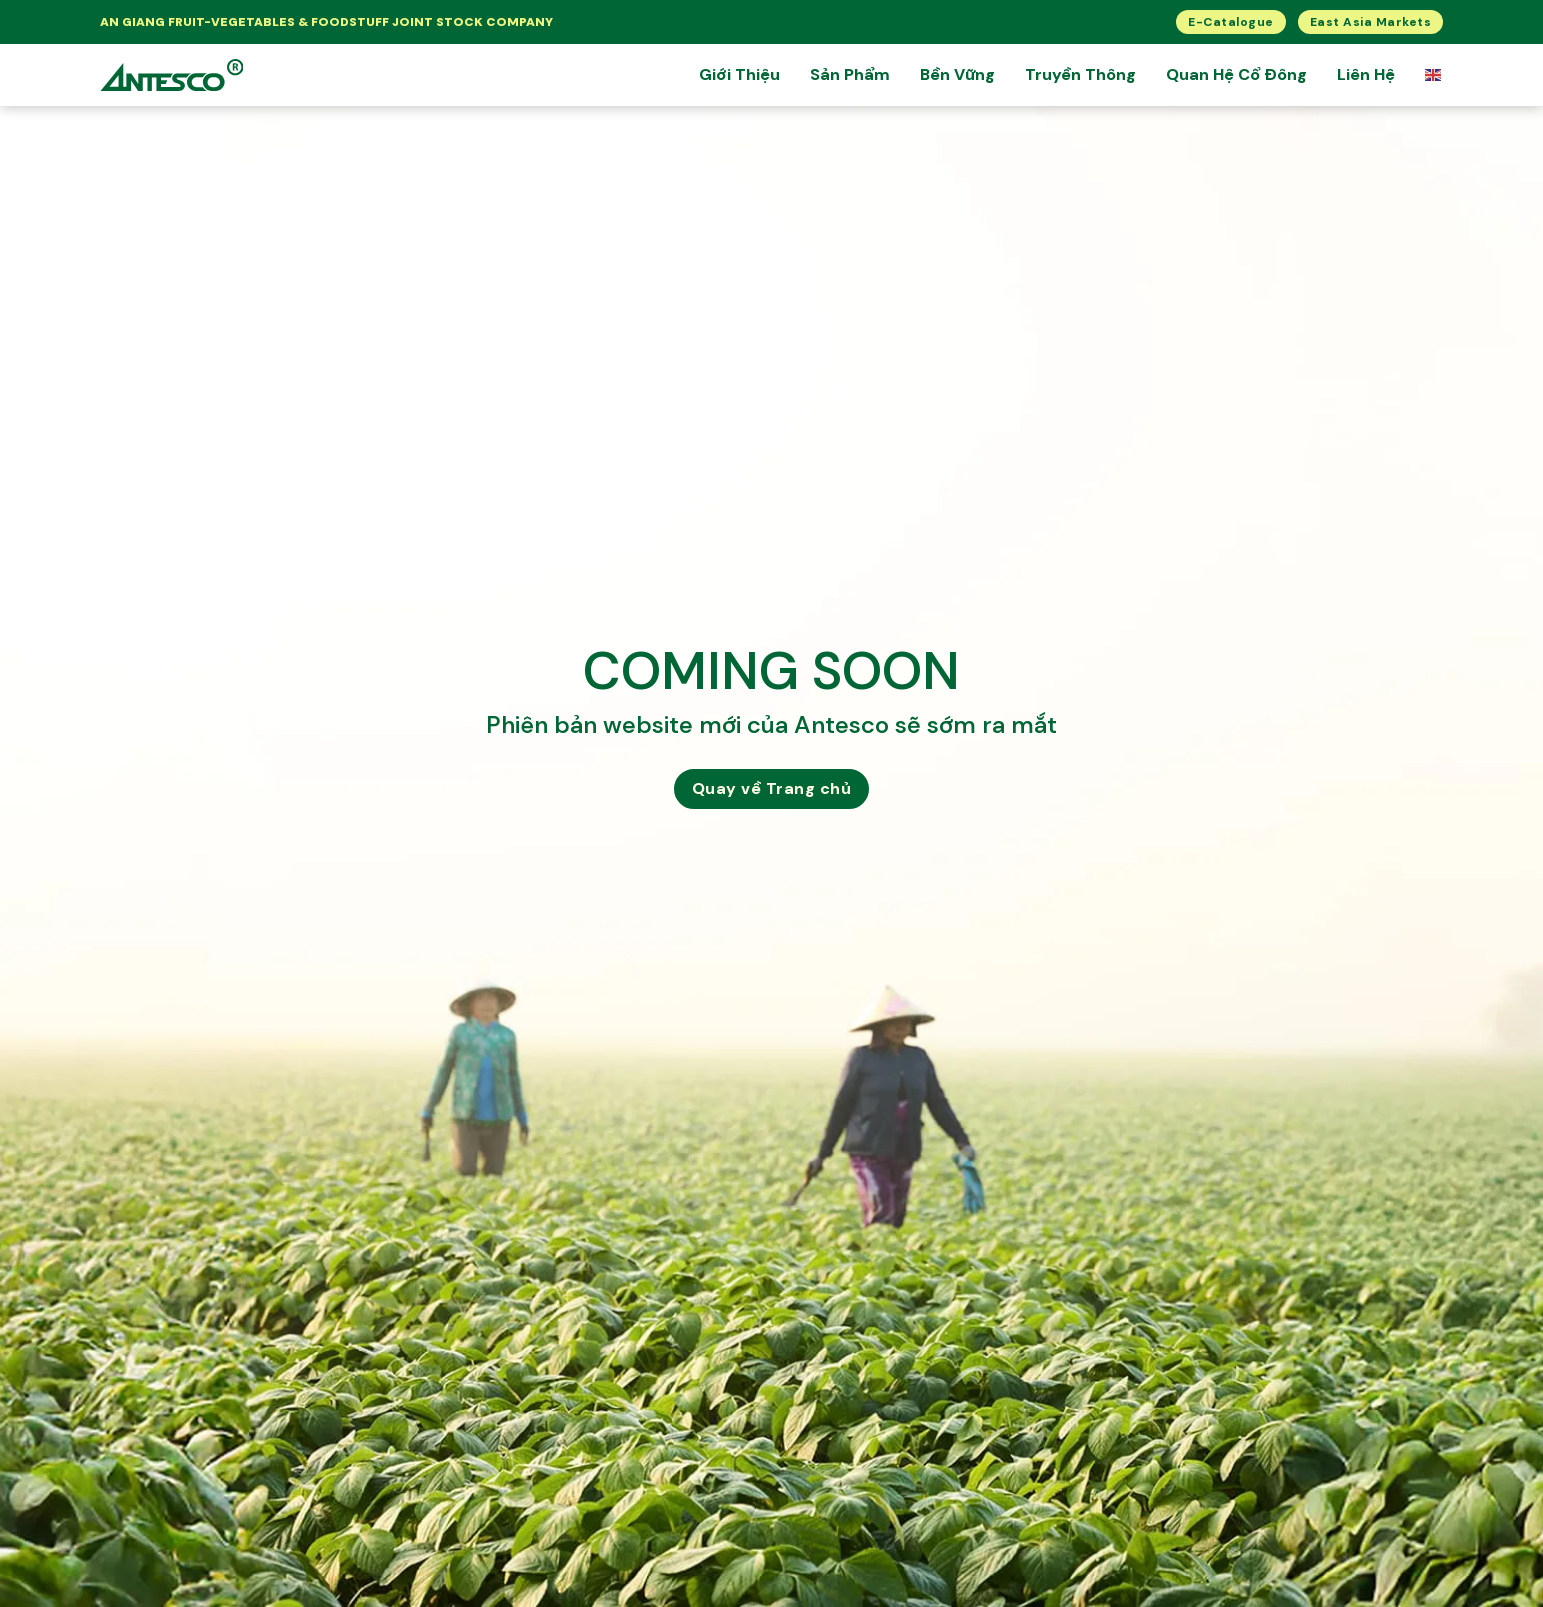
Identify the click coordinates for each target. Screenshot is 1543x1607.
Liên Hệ (1366, 74)
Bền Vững (957, 74)
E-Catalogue (1231, 22)
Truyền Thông (1080, 74)
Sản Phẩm (850, 74)
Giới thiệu (739, 74)
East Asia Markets (1371, 22)
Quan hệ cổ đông (1236, 74)
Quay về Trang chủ (772, 788)
